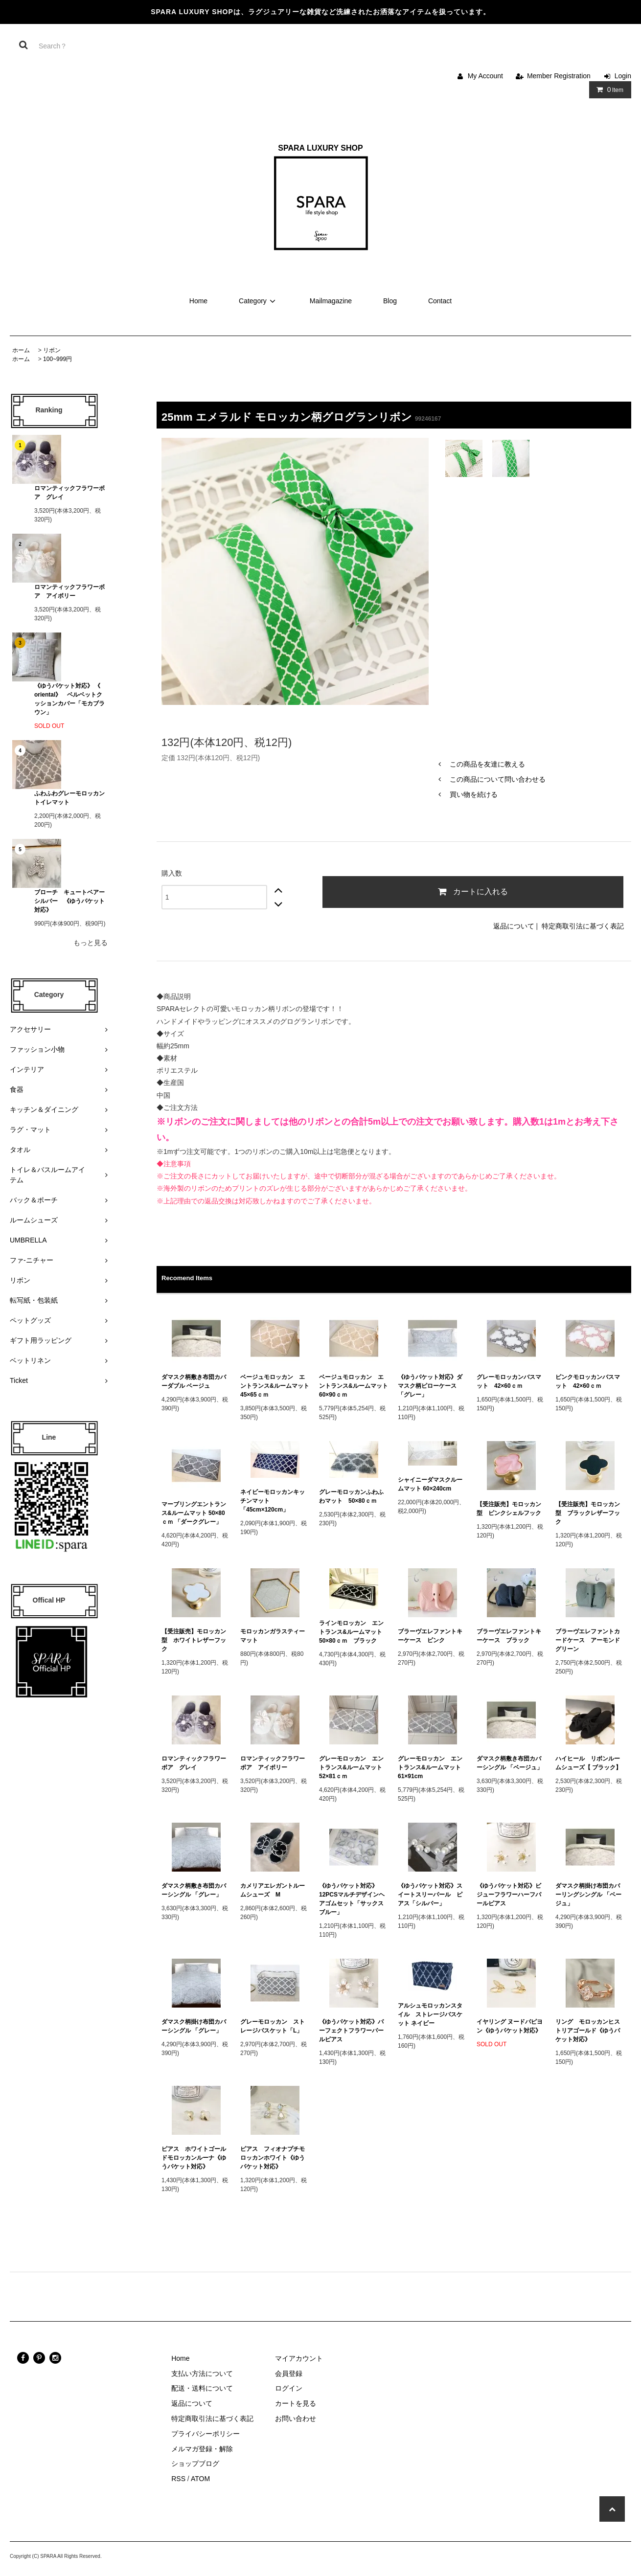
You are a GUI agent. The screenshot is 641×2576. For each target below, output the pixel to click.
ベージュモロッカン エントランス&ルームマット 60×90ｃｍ (353, 1386)
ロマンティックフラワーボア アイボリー (69, 591)
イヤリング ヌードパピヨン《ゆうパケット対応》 (510, 2026)
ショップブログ (195, 2463)
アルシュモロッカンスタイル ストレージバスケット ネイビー (430, 2014)
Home (198, 301)
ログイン (288, 2388)
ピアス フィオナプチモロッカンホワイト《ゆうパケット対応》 (272, 2158)
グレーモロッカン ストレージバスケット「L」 (272, 2026)
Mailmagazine (331, 301)
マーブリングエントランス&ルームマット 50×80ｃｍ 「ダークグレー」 (194, 1513)
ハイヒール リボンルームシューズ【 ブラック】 (588, 1763)
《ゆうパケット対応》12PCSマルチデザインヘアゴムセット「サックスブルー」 (352, 1899)
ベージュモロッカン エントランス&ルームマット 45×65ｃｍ (274, 1386)
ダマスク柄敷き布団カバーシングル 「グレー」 (193, 1890)
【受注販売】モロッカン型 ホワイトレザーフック (193, 1640)
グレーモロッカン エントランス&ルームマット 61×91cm (432, 1767)
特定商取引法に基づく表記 (583, 926)
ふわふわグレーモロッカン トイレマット (69, 798)
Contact (440, 301)
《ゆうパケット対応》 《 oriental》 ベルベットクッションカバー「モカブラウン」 (69, 699)
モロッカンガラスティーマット (272, 1636)
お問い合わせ (295, 2418)
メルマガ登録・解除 (202, 2449)
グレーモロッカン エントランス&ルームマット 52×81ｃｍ (353, 1767)
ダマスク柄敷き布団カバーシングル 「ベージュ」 (510, 1763)
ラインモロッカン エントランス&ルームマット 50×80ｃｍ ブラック (353, 1632)
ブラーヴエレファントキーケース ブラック (509, 1636)
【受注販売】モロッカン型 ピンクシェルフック (509, 1508)
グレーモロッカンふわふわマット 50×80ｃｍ (351, 1496)
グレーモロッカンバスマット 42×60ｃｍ (509, 1381)
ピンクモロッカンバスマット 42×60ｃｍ (587, 1381)
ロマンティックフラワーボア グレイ (69, 492)
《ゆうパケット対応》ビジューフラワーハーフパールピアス (509, 1894)
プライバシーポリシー (205, 2434)
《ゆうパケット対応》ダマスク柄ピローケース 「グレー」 (430, 1386)
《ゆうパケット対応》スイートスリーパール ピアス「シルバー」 (430, 1894)
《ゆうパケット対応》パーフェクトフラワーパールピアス (351, 2030)
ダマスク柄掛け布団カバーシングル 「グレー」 (193, 2026)
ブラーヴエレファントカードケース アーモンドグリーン (587, 1640)
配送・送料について (202, 2388)
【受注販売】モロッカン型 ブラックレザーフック (587, 1513)
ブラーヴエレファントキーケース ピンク (430, 1636)
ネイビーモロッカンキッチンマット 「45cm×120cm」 (272, 1501)
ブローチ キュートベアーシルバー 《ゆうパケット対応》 (69, 901)
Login (623, 76)
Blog (390, 301)
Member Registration (559, 76)
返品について (513, 926)
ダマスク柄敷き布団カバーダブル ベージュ (193, 1381)
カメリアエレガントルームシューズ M (272, 1890)
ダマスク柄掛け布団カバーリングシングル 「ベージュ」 (588, 1894)
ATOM (200, 2479)
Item (608, 89)
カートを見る (295, 2403)
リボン (52, 350)
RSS (178, 2479)
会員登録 (288, 2373)
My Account (485, 76)
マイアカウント (299, 2358)
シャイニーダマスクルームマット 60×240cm (430, 1484)
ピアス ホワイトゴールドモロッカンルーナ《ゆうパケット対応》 (193, 2158)
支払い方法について (202, 2373)
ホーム (21, 350)
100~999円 (57, 359)
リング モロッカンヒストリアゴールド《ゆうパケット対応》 (587, 2030)
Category (258, 301)
